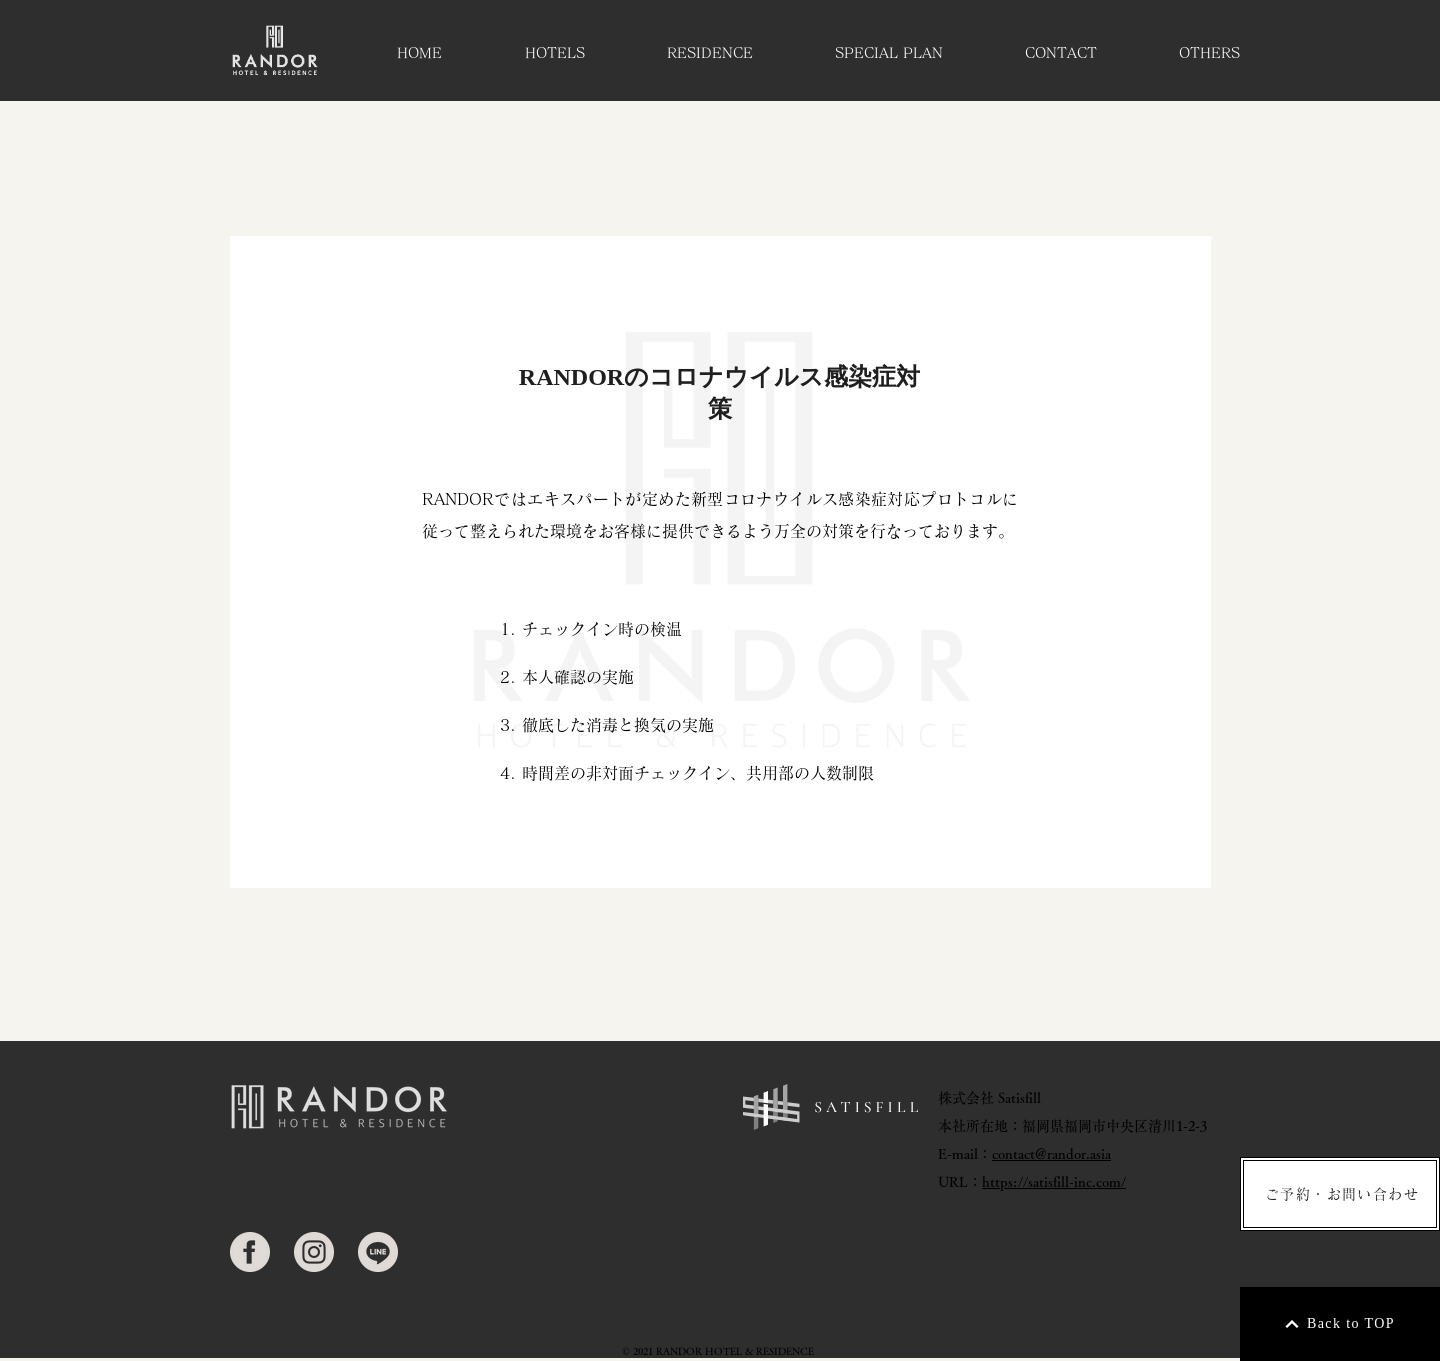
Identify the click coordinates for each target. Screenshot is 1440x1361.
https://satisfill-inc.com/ (1054, 1182)
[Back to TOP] (1340, 1324)
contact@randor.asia (1051, 1154)
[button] (554, 53)
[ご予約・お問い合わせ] (1340, 1194)
